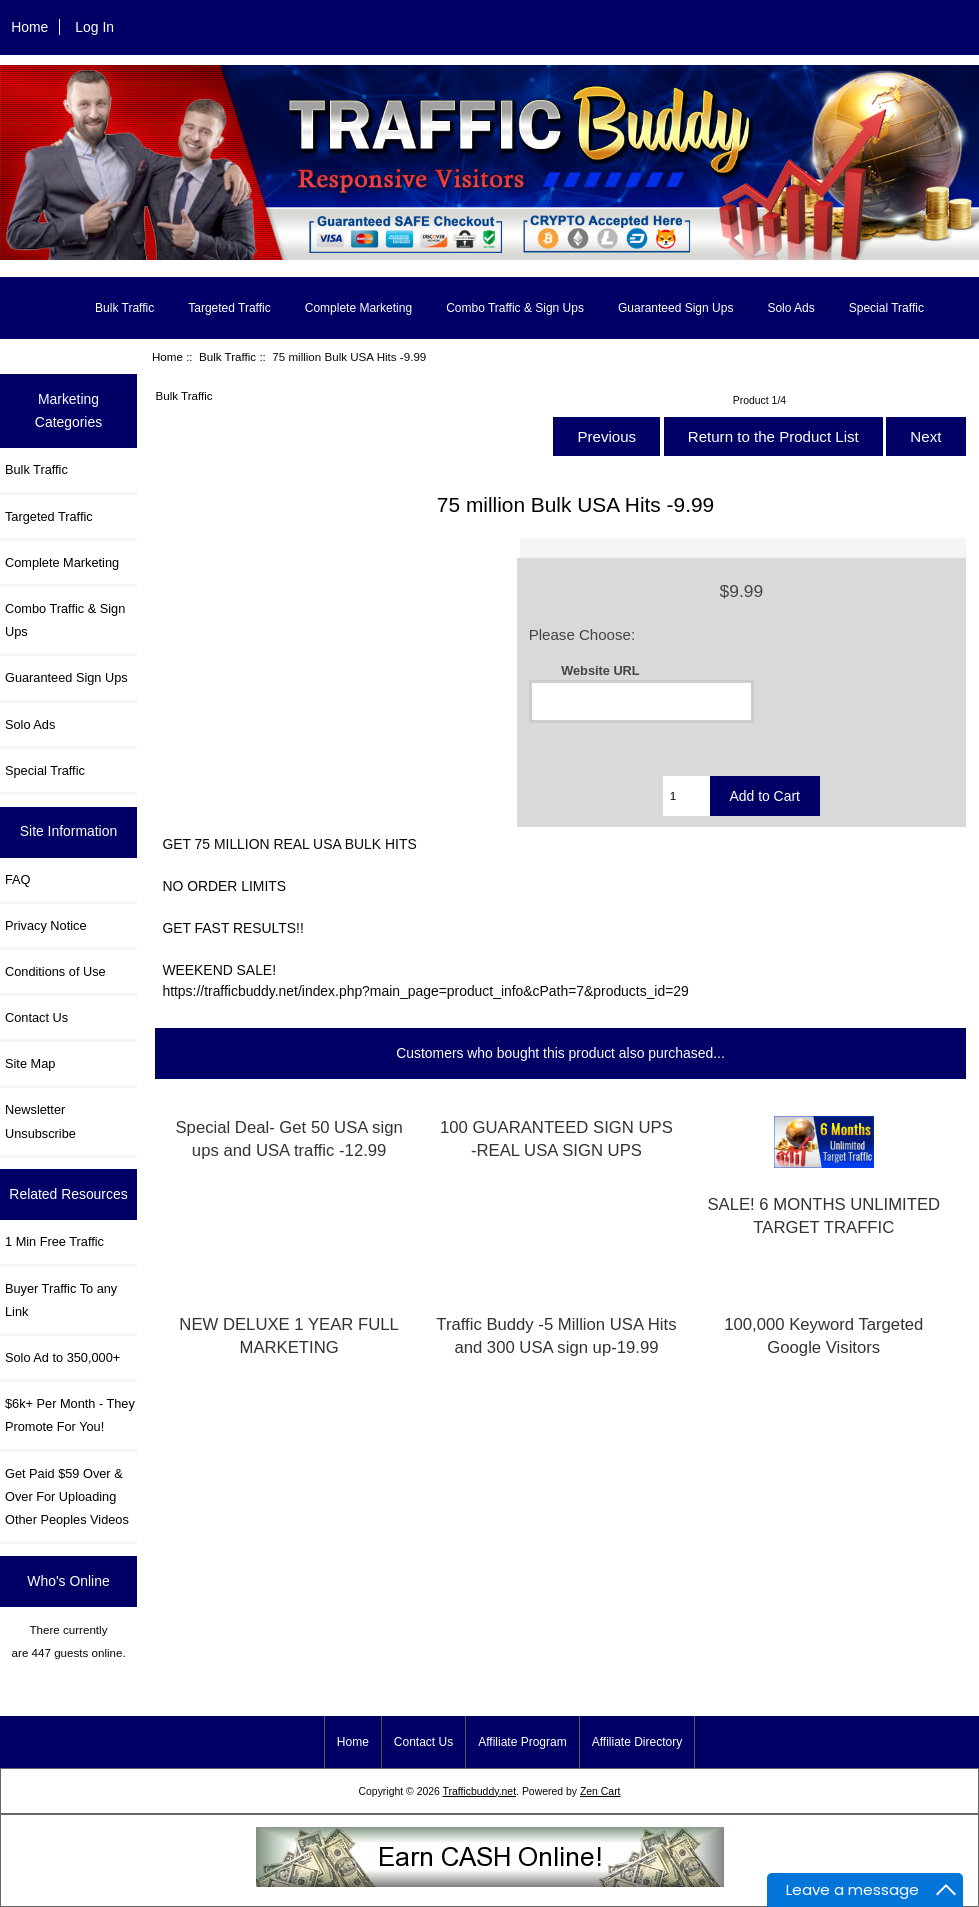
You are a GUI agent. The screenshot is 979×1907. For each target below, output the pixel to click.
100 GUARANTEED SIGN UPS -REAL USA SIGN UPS (556, 1139)
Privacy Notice (45, 925)
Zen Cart (600, 1791)
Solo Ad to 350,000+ (62, 1357)
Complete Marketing (358, 308)
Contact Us (36, 1017)
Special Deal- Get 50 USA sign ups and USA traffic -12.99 (288, 1139)
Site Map (30, 1063)
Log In (94, 27)
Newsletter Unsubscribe (40, 1121)
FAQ (18, 879)
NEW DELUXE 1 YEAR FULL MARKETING (288, 1336)
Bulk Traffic (227, 356)
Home (29, 27)
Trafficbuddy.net (480, 1791)
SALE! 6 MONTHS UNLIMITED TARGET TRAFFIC (823, 1216)
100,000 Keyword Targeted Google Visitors (823, 1336)
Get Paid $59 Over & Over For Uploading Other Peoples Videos (67, 1496)
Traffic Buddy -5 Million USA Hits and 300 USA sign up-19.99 (556, 1336)
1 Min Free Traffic (54, 1241)
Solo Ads (790, 308)
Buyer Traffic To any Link (61, 1300)
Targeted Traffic (229, 308)
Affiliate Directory (637, 1742)
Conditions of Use (55, 971)
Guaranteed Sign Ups (675, 308)
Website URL (600, 670)
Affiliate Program (522, 1742)
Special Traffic (886, 308)
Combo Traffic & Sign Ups (515, 308)
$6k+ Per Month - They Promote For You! (70, 1415)
